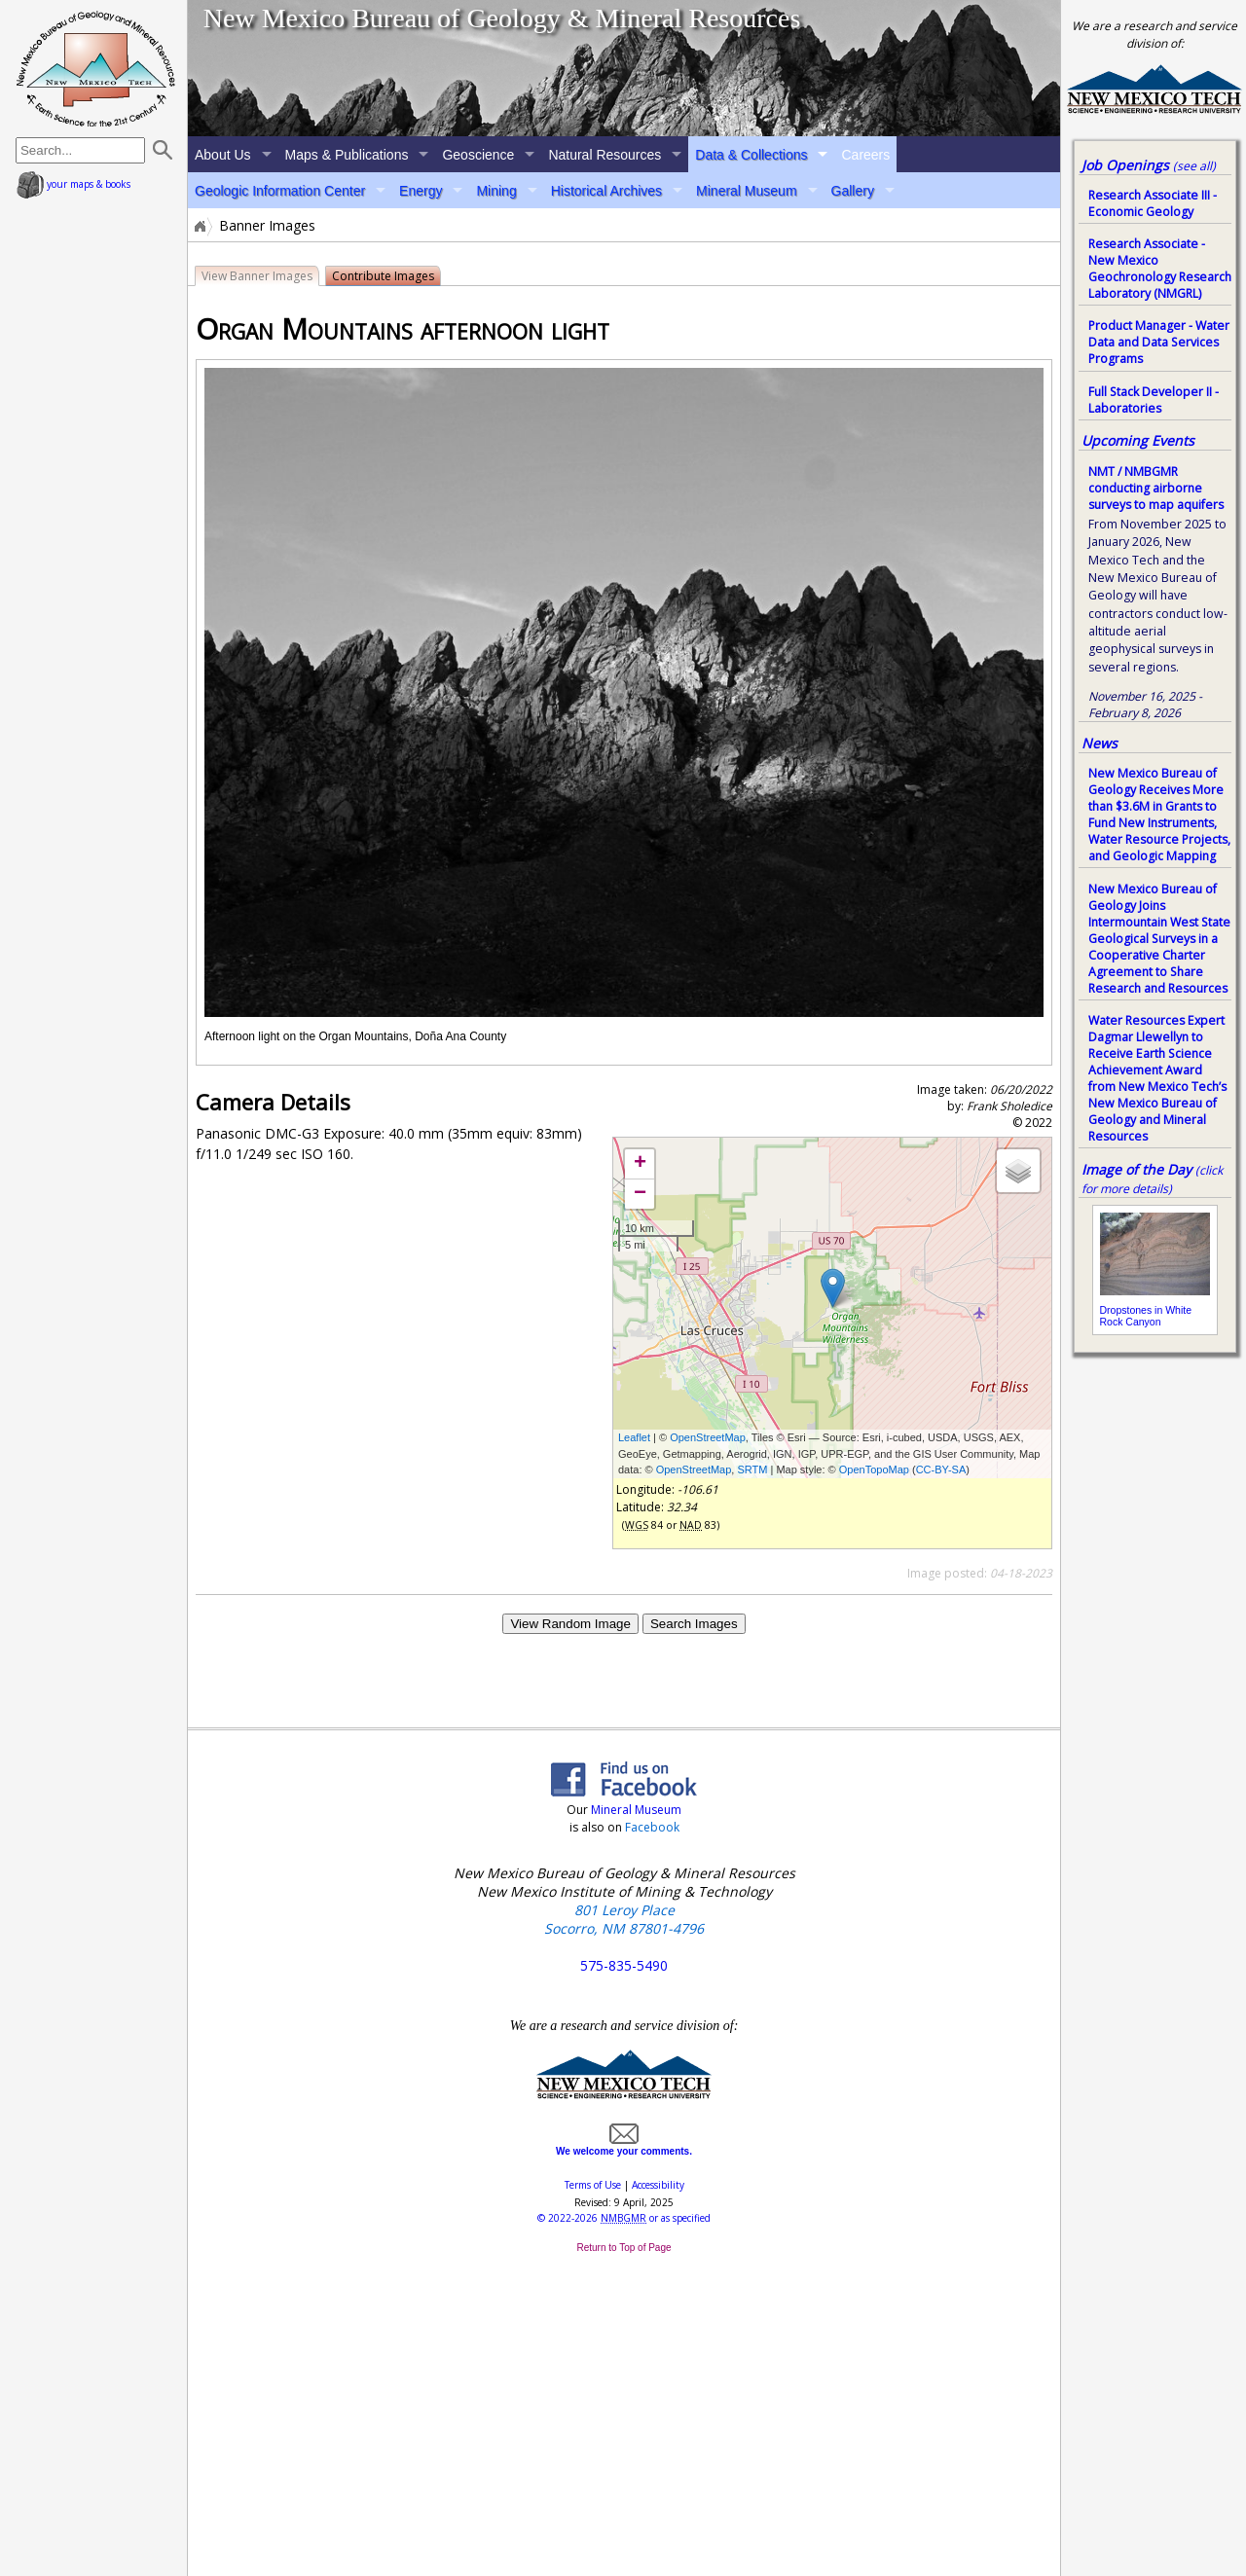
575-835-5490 (624, 1965)
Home (198, 226)
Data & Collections (751, 155)
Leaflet (634, 1437)
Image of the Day (1136, 1169)
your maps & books (73, 184)
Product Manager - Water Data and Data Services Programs (1158, 342)
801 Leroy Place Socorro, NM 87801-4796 (624, 1919)
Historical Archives (606, 191)
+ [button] (640, 1164)
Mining (496, 191)
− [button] (640, 1194)
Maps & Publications (347, 155)
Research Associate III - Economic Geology (1152, 203)
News (1099, 743)
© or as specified (624, 2218)
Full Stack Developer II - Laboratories (1153, 400)
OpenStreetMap (708, 1437)
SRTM (752, 1469)
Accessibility (658, 2185)
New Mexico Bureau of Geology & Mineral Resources (502, 18)
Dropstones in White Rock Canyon (1146, 1315)
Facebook (652, 1827)
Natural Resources (604, 155)
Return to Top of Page (623, 2247)
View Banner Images (257, 276)
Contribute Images (383, 276)
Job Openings (1148, 165)
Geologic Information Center (280, 191)
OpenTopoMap (874, 1469)
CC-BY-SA (941, 1469)
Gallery (852, 191)
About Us (223, 155)
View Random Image (570, 1623)
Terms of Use (593, 2185)
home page (96, 68)
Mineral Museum (746, 191)
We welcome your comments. (624, 2146)
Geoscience (478, 155)
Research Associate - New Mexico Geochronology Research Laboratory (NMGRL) (1159, 269)
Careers (865, 155)
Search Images (694, 1623)
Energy (420, 191)
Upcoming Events (1137, 440)
